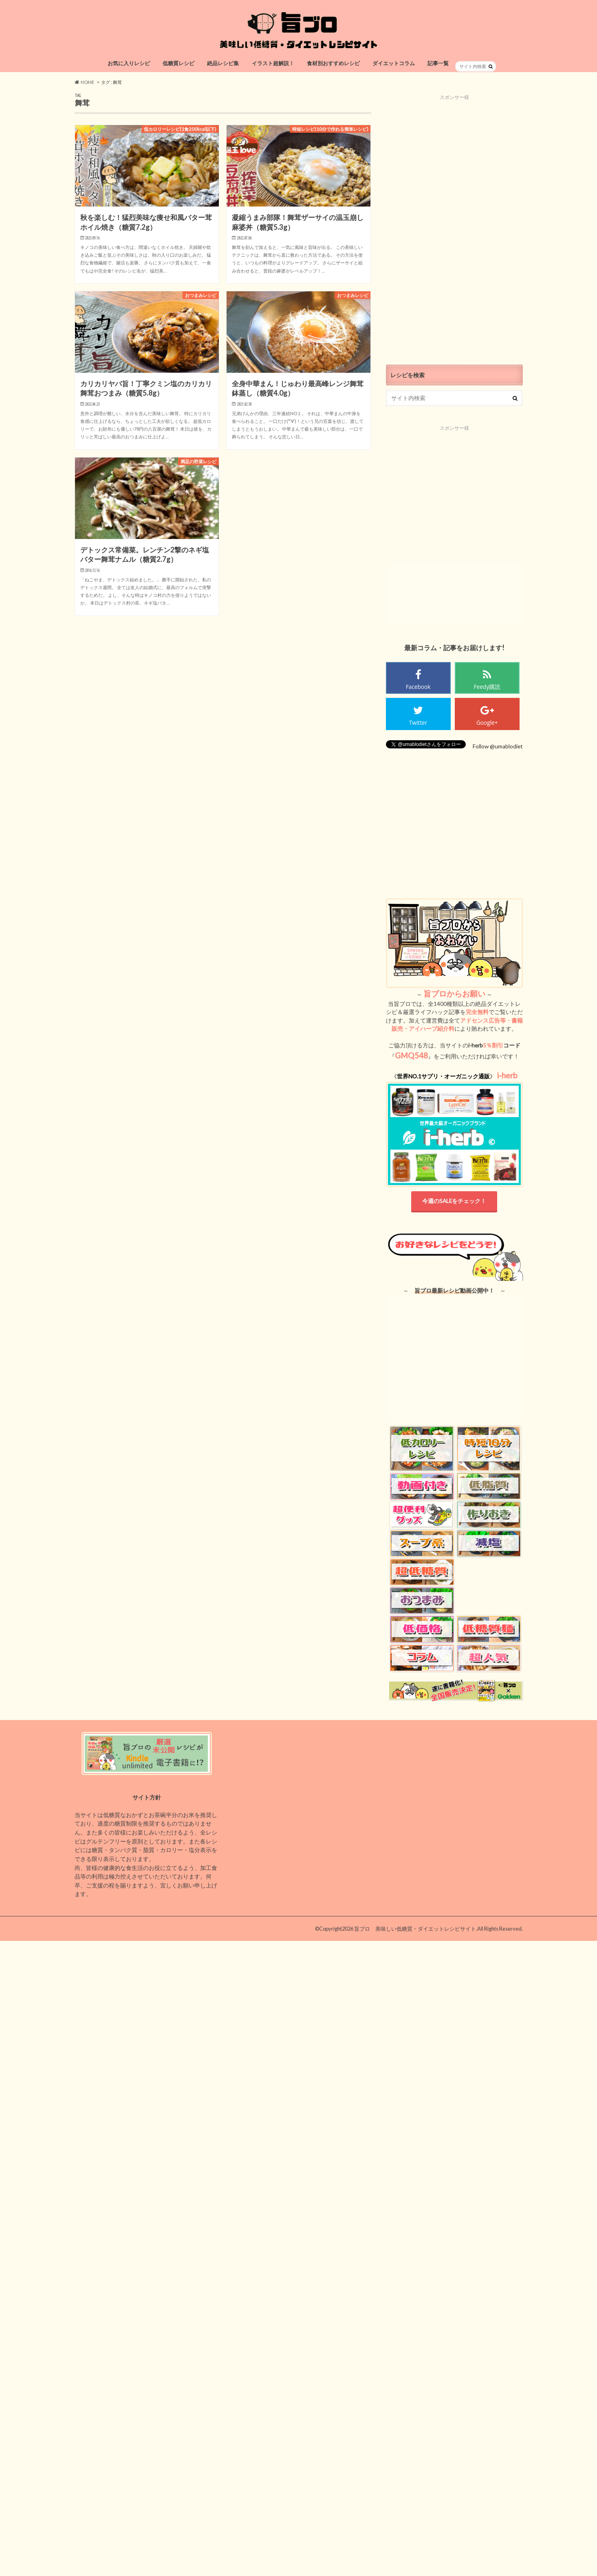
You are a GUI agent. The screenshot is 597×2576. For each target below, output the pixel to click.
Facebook (418, 687)
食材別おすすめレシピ (333, 63)
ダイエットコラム (393, 63)
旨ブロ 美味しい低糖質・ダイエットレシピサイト (415, 1928)
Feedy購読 (487, 687)
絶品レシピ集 (223, 63)
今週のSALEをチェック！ (454, 1201)
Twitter (418, 722)
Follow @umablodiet (498, 746)
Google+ (487, 722)
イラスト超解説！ (273, 63)
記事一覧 (438, 63)
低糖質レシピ (178, 63)
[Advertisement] (454, 223)
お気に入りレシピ (129, 63)
